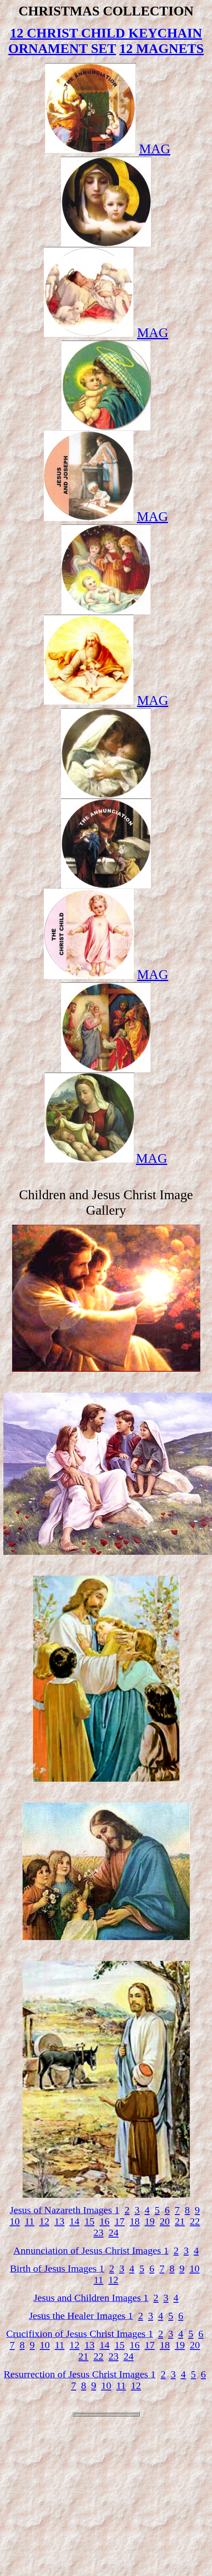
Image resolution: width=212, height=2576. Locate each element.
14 (74, 2221)
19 (150, 2221)
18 (135, 2221)
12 (44, 2221)
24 (114, 2232)
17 (120, 2221)
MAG (155, 148)
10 (15, 2221)
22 (195, 2221)
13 (59, 2221)
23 (99, 2232)
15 (89, 2221)
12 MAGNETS (161, 48)
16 (105, 2221)
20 (165, 2221)
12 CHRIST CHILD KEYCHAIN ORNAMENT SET (105, 40)
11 (29, 2221)
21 (180, 2221)
